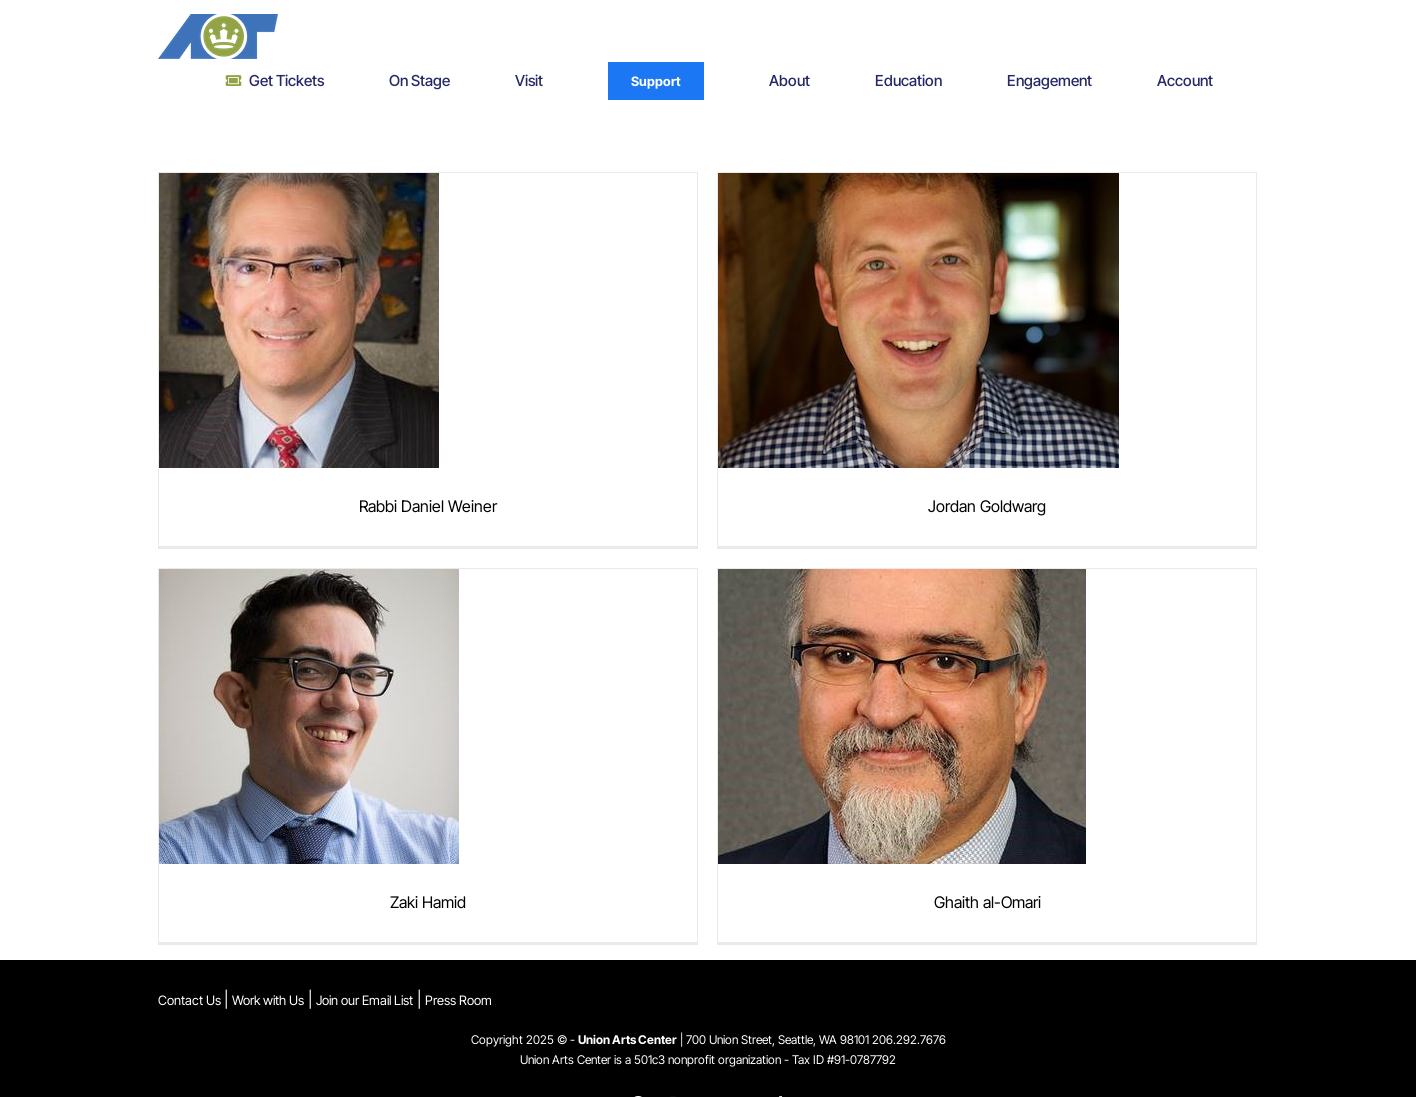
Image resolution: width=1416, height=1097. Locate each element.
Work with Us (268, 1000)
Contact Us (191, 1000)
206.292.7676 (909, 1039)
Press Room (458, 1000)
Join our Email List (364, 1000)
